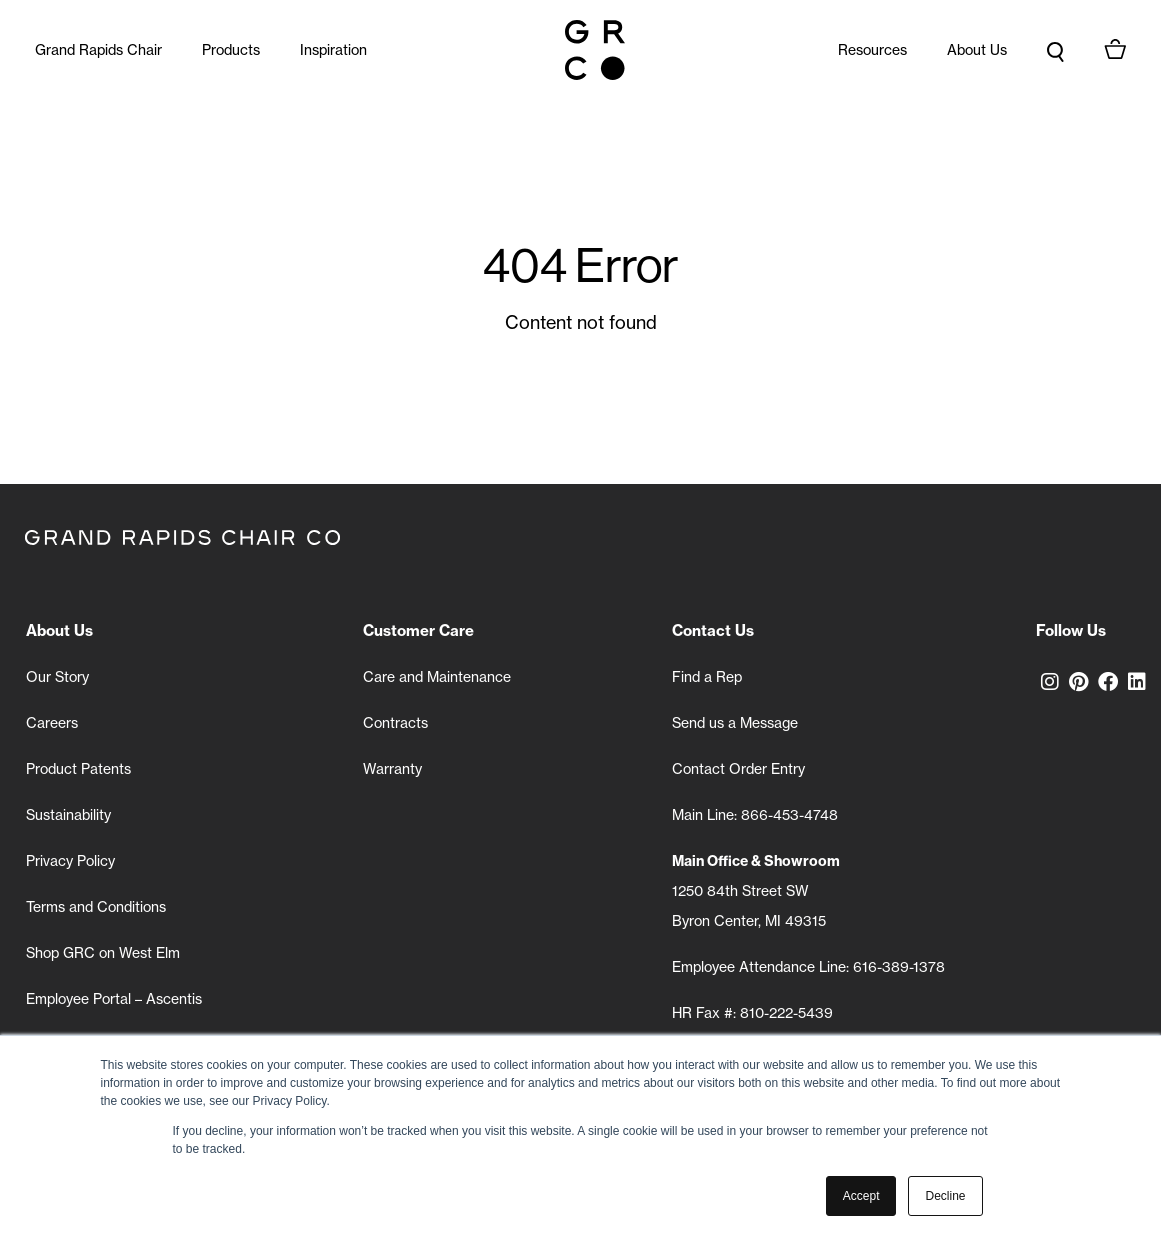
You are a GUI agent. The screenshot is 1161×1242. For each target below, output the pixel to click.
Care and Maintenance (437, 677)
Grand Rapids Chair (98, 50)
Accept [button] (861, 1196)
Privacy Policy (70, 861)
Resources (872, 50)
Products (231, 50)
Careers (52, 723)
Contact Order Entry (738, 769)
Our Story (57, 677)
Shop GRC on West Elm (103, 953)
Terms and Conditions (96, 907)
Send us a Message (735, 723)
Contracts (395, 723)
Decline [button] (945, 1196)
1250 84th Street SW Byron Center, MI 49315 (756, 891)
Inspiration (333, 50)
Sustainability (68, 815)
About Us (977, 50)
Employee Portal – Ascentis (114, 999)
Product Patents (78, 769)
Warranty (392, 769)
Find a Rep (707, 677)
